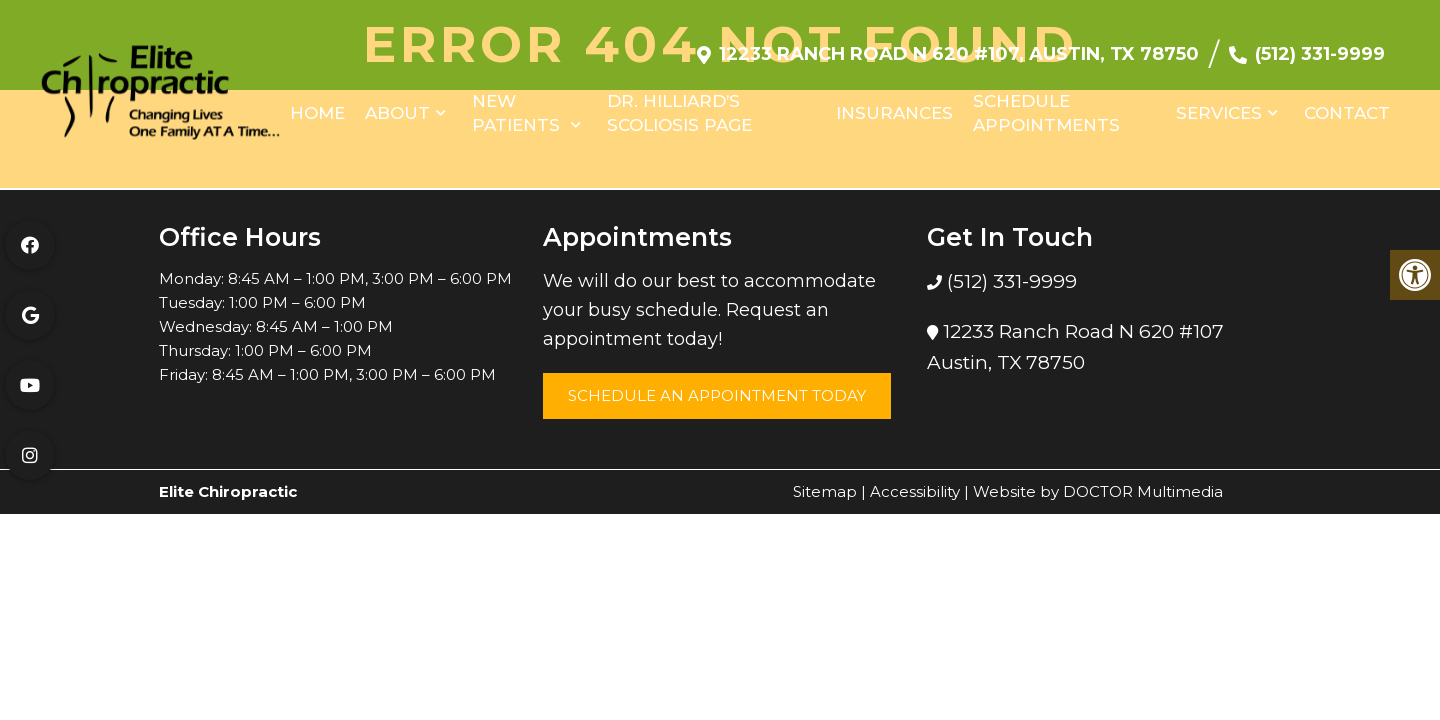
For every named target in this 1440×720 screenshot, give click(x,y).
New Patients (516, 103)
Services (1219, 103)
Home (317, 103)
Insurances (894, 103)
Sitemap (825, 491)
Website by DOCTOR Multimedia (1098, 491)
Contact (1347, 103)
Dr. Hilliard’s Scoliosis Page (679, 103)
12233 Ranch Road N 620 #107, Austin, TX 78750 (959, 44)
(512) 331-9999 (1320, 44)
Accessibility (915, 491)
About (397, 103)
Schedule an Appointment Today (717, 395)
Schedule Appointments (1046, 103)
